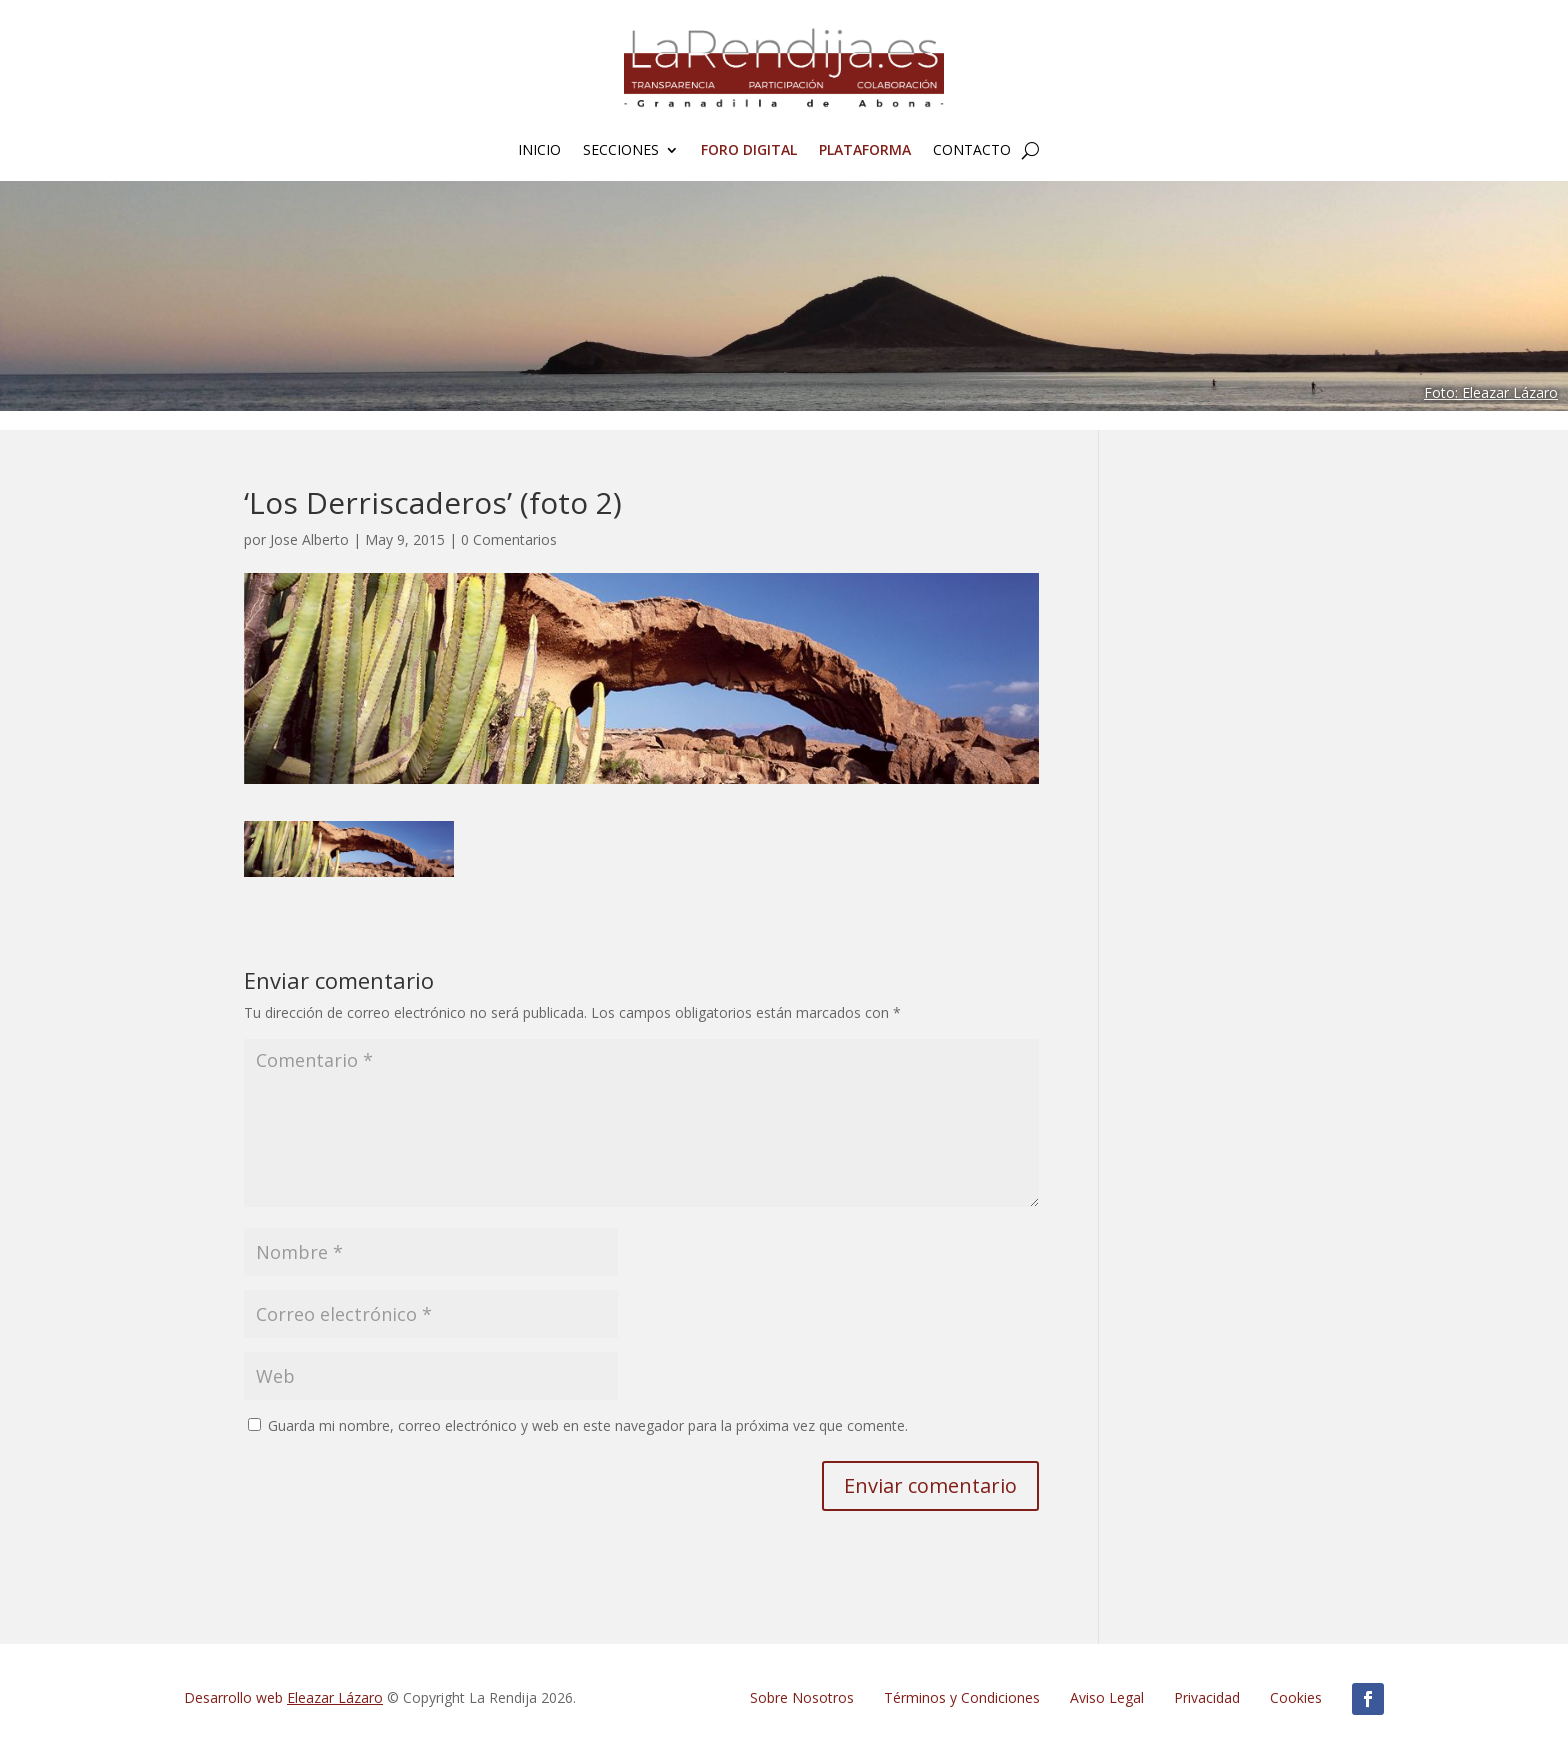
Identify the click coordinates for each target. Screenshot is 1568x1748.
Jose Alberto (309, 539)
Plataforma (865, 151)
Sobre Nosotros (802, 1697)
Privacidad (1207, 1697)
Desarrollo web (283, 1697)
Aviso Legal (1107, 1697)
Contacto (972, 151)
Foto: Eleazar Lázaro (1491, 392)
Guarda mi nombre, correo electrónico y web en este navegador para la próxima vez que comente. (588, 1425)
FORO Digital (749, 151)
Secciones (621, 151)
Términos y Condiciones (962, 1697)
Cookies (1296, 1697)
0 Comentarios (509, 539)
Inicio (539, 151)
